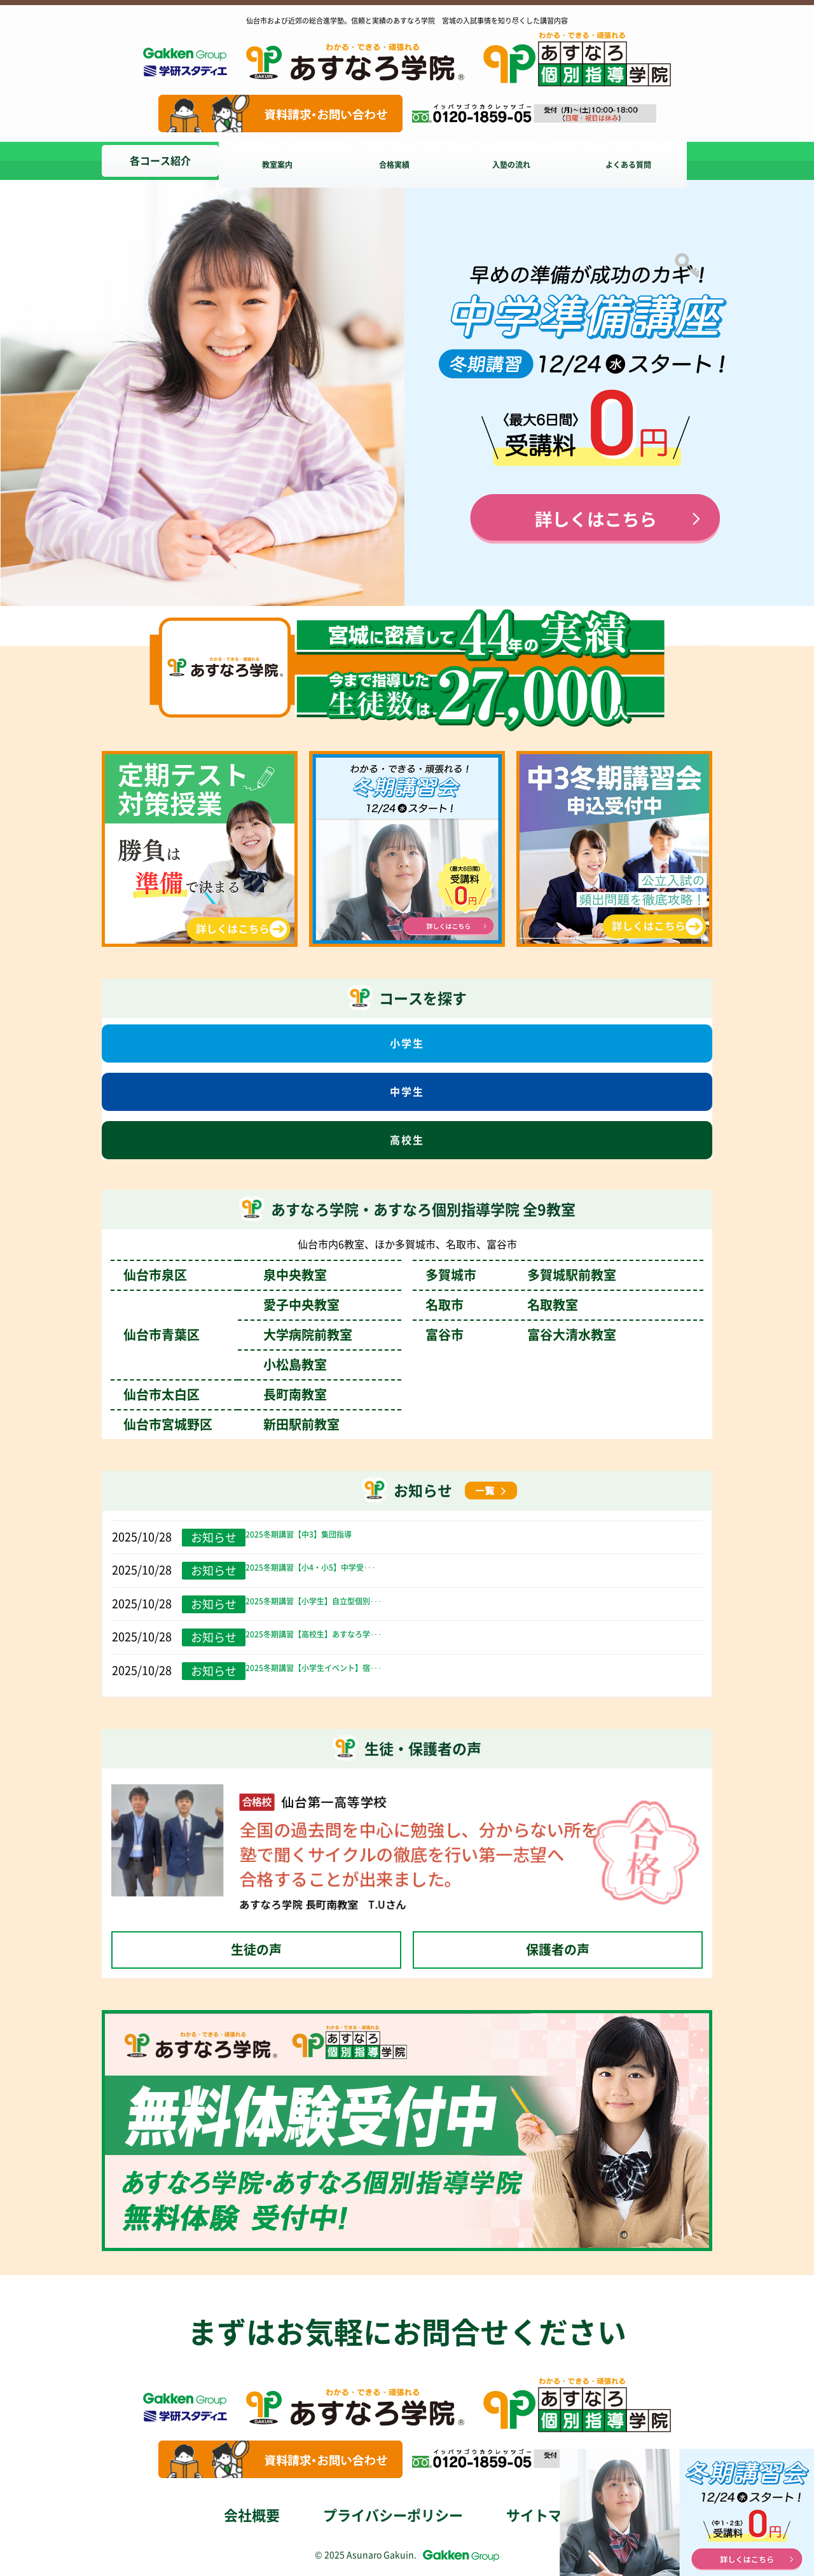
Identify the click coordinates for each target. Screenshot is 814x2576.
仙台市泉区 (225, 1275)
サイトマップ (548, 2516)
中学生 (407, 1092)
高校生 (407, 1140)
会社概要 (252, 2516)
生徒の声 (256, 1949)
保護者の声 (558, 1949)
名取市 (501, 1304)
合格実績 (404, 161)
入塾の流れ (526, 161)
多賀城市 (520, 1275)
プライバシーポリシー (393, 2516)
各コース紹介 (160, 161)
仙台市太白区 (225, 1394)
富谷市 (520, 1334)
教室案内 (282, 161)
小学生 (407, 1043)
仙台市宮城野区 (231, 1424)
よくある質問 (648, 161)
